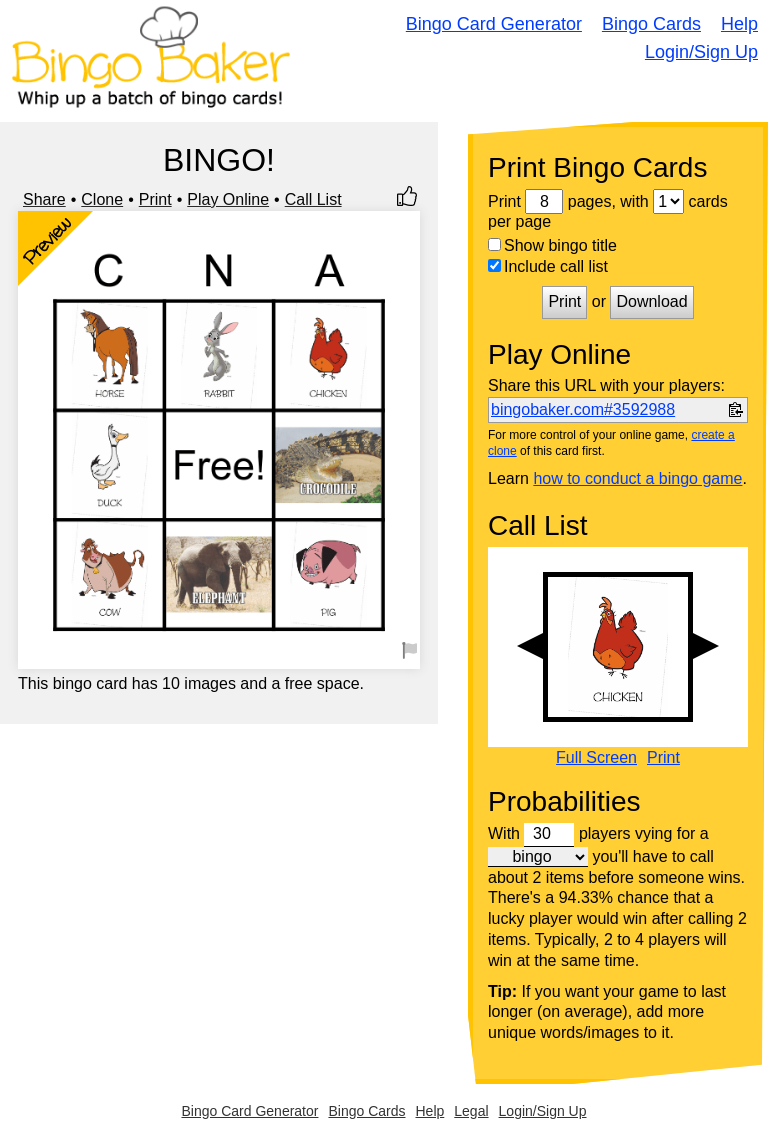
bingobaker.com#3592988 (583, 409)
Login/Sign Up (701, 52)
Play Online (228, 199)
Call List (313, 199)
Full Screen (596, 758)
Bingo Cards (651, 24)
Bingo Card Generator (494, 24)
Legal (471, 1111)
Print (155, 199)
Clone (102, 199)
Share (44, 199)
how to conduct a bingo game (637, 478)
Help (739, 24)
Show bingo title (552, 245)
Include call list (548, 266)
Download (651, 301)
